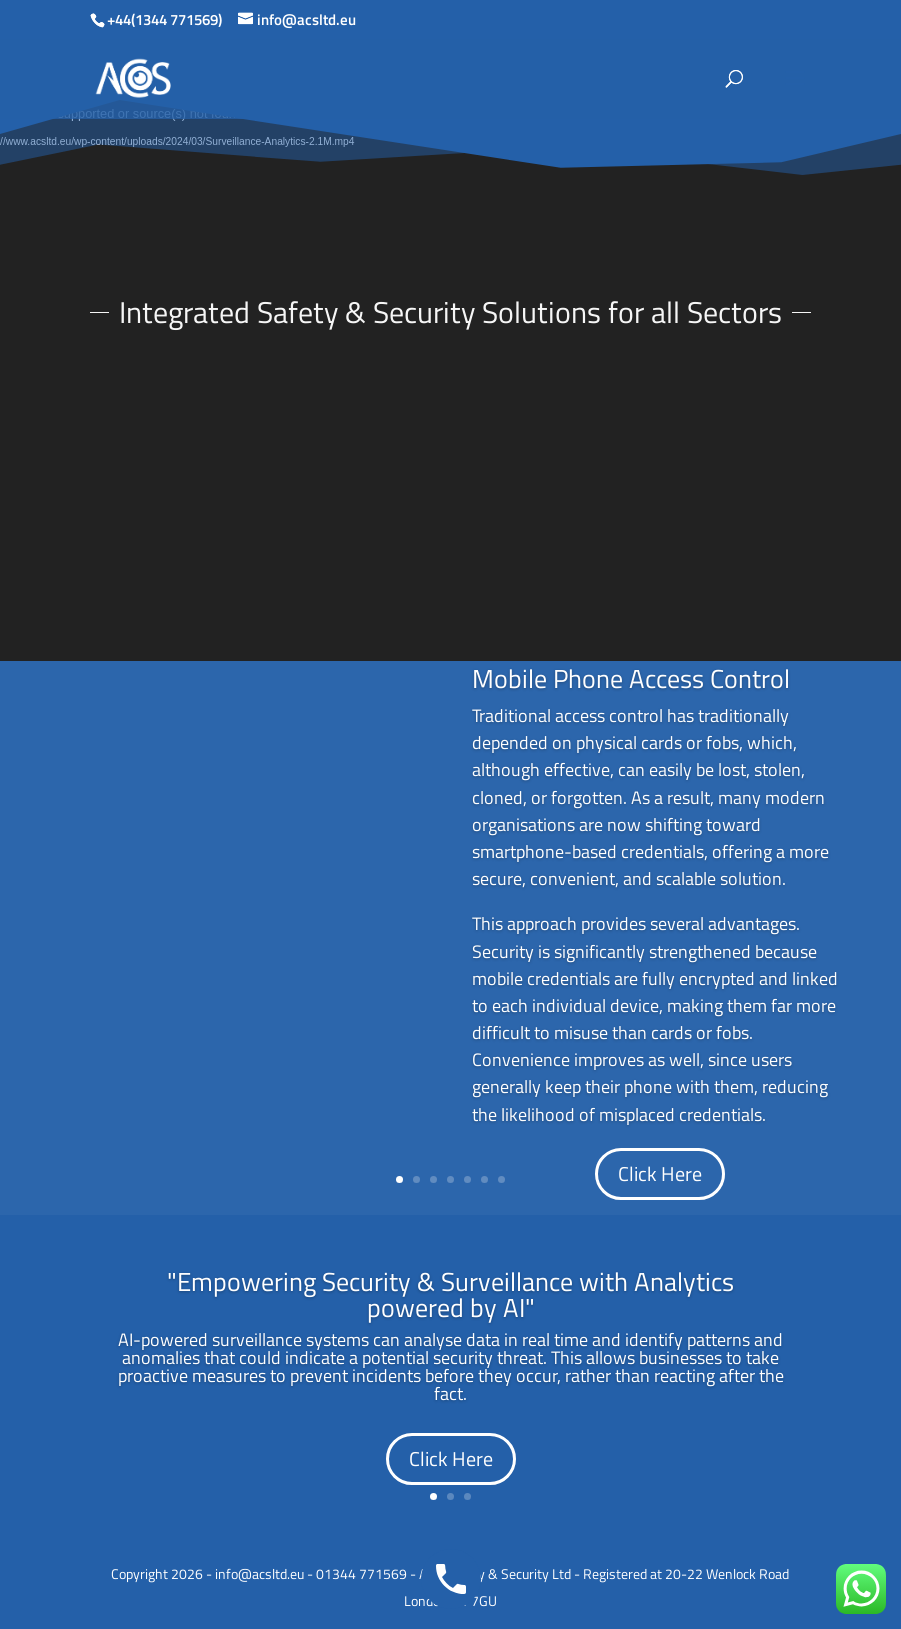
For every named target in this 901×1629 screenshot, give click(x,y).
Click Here (660, 1173)
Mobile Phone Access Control (631, 678)
